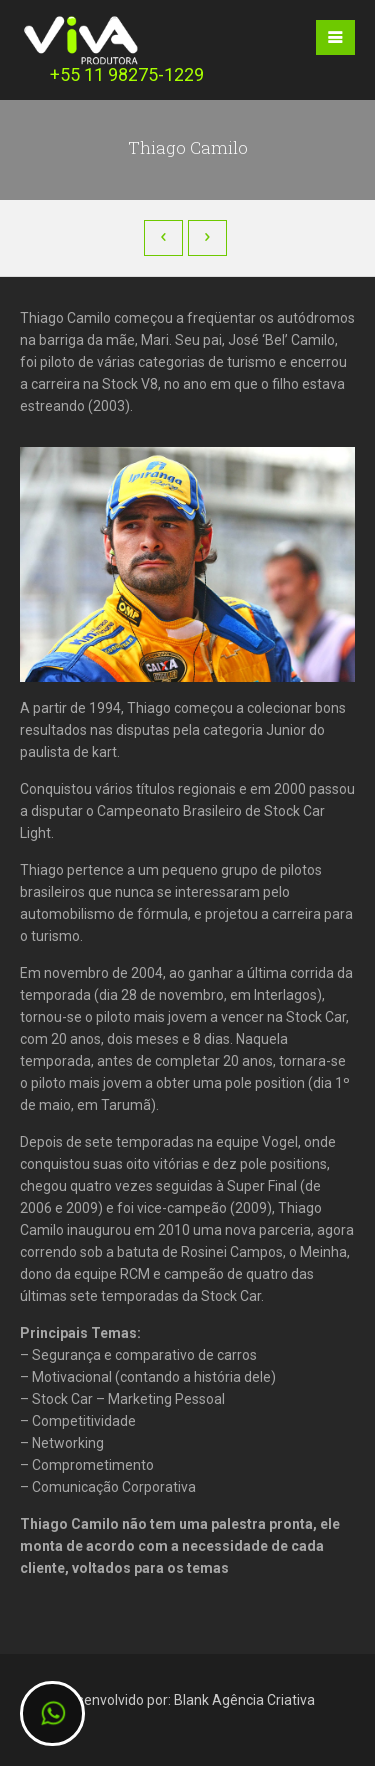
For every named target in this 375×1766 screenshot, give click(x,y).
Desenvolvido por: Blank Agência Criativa (187, 1700)
